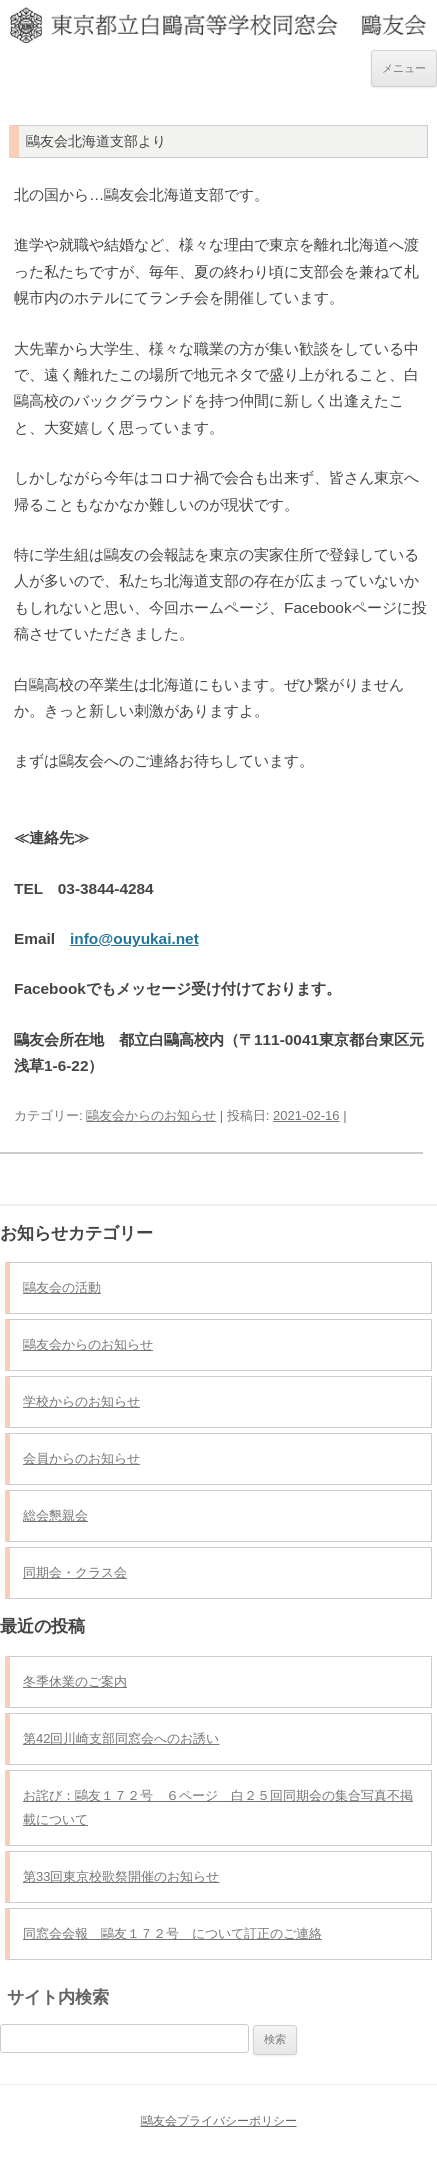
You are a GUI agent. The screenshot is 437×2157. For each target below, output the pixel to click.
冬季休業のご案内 (75, 1681)
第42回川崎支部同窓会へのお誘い (121, 1738)
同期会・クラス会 (75, 1572)
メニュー (404, 68)
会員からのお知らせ (81, 1458)
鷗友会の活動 (62, 1287)
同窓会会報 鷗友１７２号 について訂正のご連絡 (172, 1933)
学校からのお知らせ (81, 1401)
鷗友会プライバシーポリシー (219, 2121)
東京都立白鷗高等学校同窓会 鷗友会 (218, 18)
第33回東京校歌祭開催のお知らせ (121, 1876)
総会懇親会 (55, 1515)
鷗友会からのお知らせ (151, 1115)
